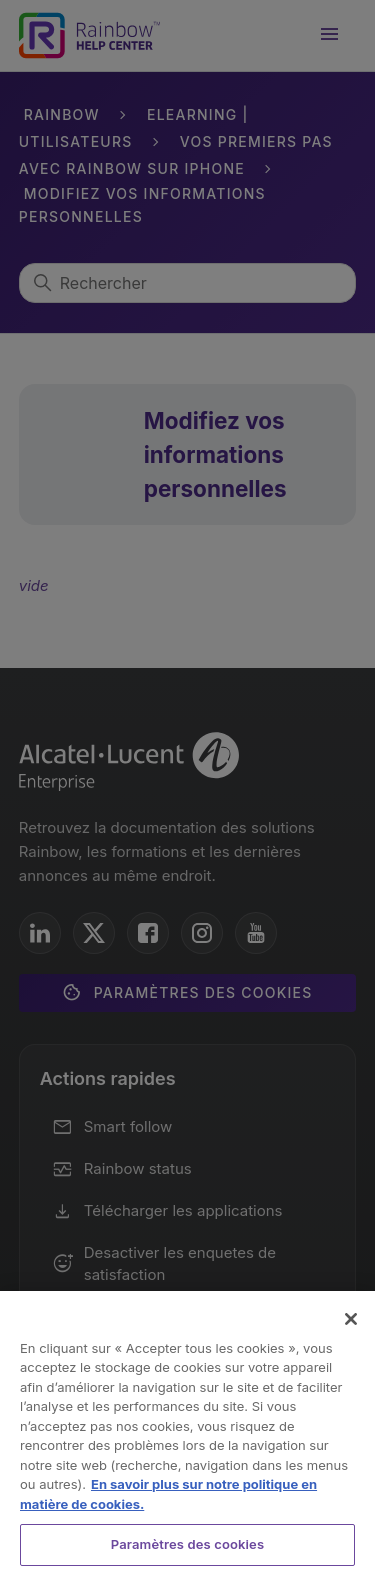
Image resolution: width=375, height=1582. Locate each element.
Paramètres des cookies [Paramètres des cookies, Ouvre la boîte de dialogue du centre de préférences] (187, 1544)
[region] (187, 1436)
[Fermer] (351, 1319)
